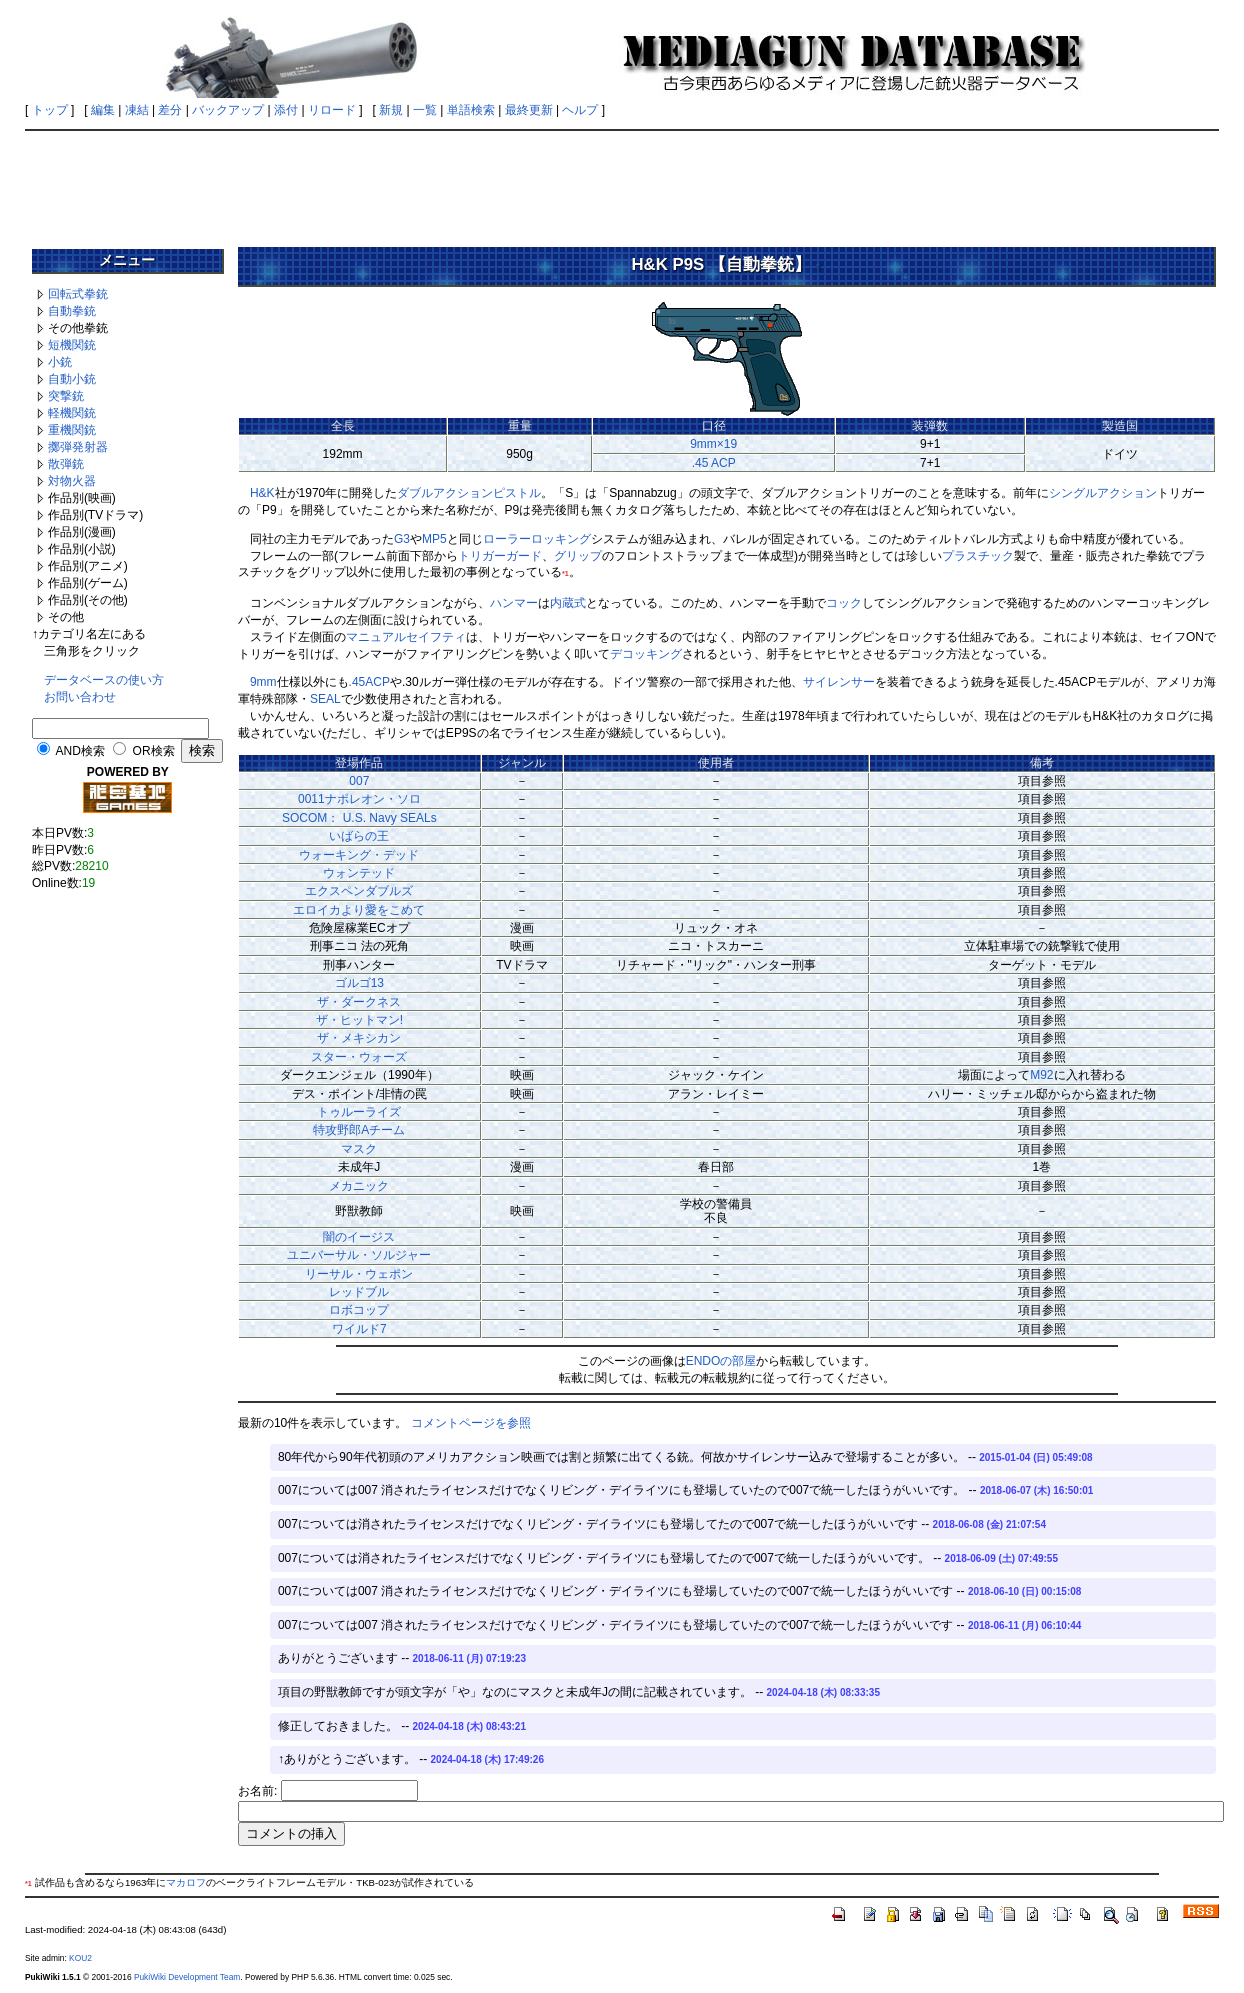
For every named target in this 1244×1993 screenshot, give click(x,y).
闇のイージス (359, 1237)
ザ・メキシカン (359, 1038)
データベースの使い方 (104, 680)
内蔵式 (568, 603)
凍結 (137, 110)
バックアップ (228, 110)
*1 (565, 573)
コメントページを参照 (471, 1423)
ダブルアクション (445, 493)
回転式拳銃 (78, 294)
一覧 (425, 110)
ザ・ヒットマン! (359, 1020)
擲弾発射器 (78, 447)
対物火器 (72, 481)
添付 (286, 110)
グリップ (578, 556)
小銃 (60, 362)
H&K (262, 493)
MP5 (434, 539)
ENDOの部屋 (721, 1361)
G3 (402, 539)
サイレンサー (839, 682)
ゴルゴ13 (359, 983)
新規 (391, 110)
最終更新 (529, 110)
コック (844, 603)
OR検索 (154, 751)
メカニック (359, 1186)
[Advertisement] (622, 182)
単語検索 (471, 110)
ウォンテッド (359, 873)
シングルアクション (1103, 493)
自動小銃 (72, 379)
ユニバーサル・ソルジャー (359, 1255)
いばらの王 (359, 836)
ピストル (517, 493)
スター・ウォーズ (359, 1057)
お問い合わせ (80, 697)
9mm (263, 682)
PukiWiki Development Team (187, 1977)
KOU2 (80, 1958)
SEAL (325, 699)
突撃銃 (66, 396)
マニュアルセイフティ (406, 637)
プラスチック (978, 556)
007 (359, 781)
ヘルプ (580, 110)
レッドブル (359, 1292)
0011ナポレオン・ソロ (359, 799)
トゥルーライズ (359, 1112)
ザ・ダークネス (359, 1002)
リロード (332, 110)
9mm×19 (713, 444)
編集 (103, 110)
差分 (170, 110)
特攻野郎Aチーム (359, 1130)
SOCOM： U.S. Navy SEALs (359, 818)
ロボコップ (359, 1310)
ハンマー (514, 603)
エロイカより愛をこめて (359, 910)
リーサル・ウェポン (359, 1274)
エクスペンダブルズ (359, 891)
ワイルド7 (359, 1329)
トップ (50, 110)
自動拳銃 (72, 311)
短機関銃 (72, 345)
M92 (1041, 1075)
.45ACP (369, 682)
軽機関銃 (72, 413)
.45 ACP (714, 463)
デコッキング (646, 654)
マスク (359, 1149)
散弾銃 (66, 464)
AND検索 (80, 751)
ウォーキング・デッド (359, 855)
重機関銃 (72, 430)
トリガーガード (500, 556)
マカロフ (186, 1882)
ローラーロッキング (537, 539)
